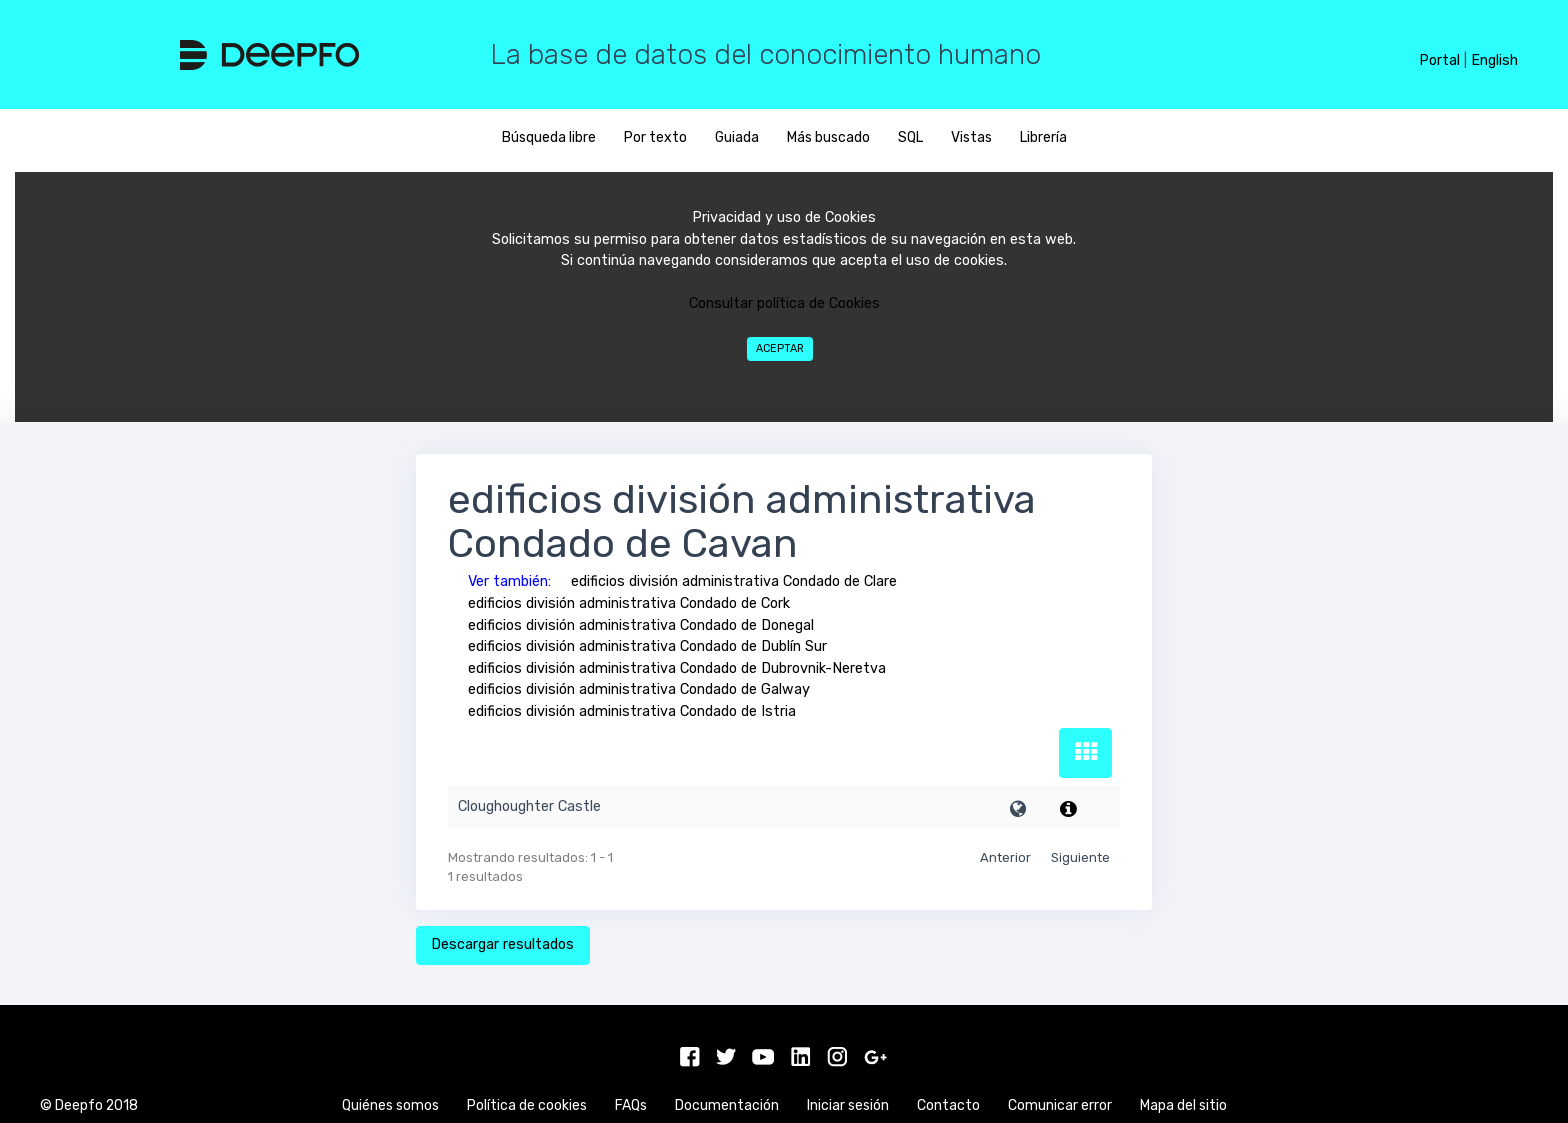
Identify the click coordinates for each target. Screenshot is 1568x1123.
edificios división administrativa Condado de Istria (632, 711)
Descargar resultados (502, 944)
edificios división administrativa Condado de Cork (629, 603)
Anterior (1005, 857)
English (1494, 60)
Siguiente (1080, 857)
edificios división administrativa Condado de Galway (639, 689)
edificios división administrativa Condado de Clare (734, 581)
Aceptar (780, 348)
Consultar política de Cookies (784, 303)
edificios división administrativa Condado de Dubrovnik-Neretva (677, 668)
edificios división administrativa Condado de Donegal (641, 625)
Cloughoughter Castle (529, 806)
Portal (1439, 60)
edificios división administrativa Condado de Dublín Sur (647, 646)
